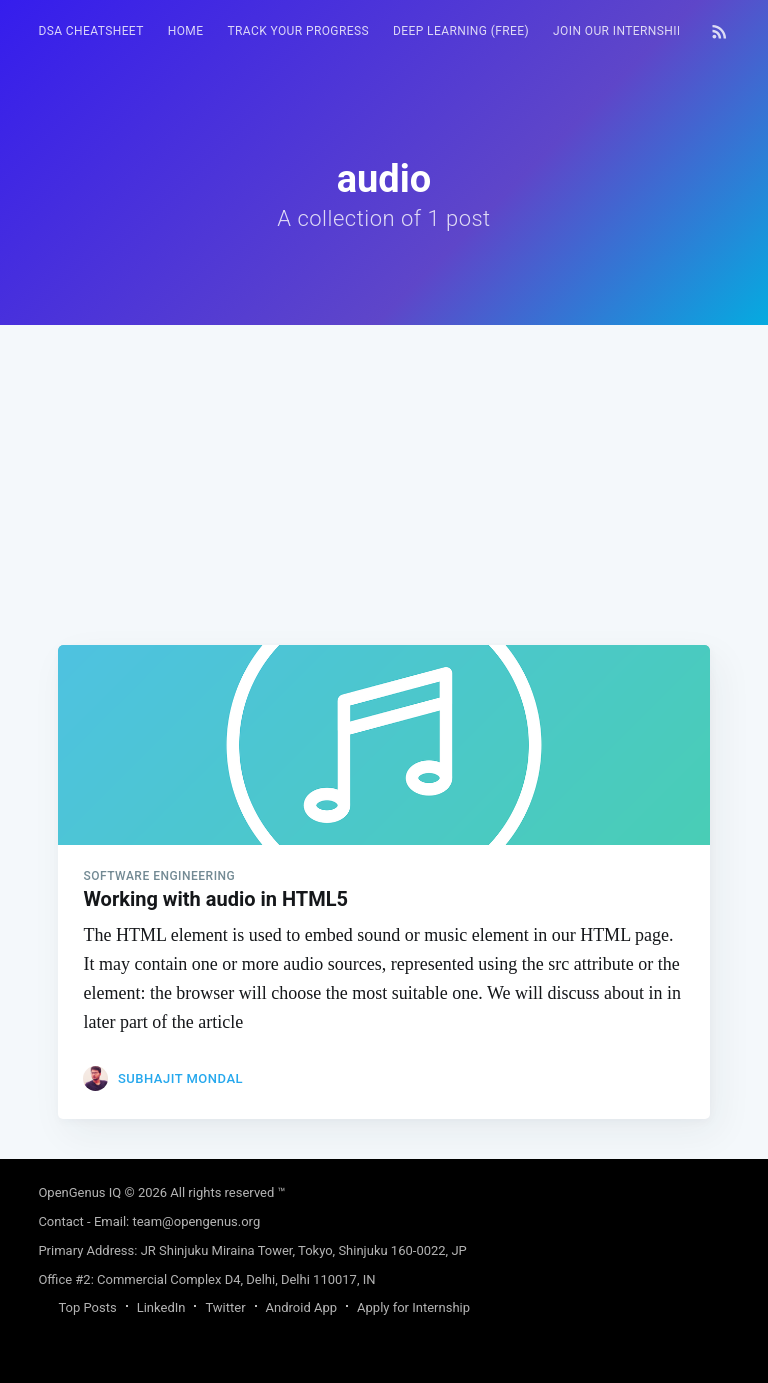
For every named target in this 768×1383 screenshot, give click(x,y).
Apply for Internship (413, 1307)
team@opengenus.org (196, 1221)
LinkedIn (161, 1307)
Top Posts (87, 1307)
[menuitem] (90, 31)
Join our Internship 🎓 (628, 31)
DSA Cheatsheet (90, 31)
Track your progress (298, 31)
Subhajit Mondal (180, 1078)
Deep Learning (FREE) (461, 31)
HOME (186, 31)
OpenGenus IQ (79, 1192)
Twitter (225, 1307)
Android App (301, 1307)
